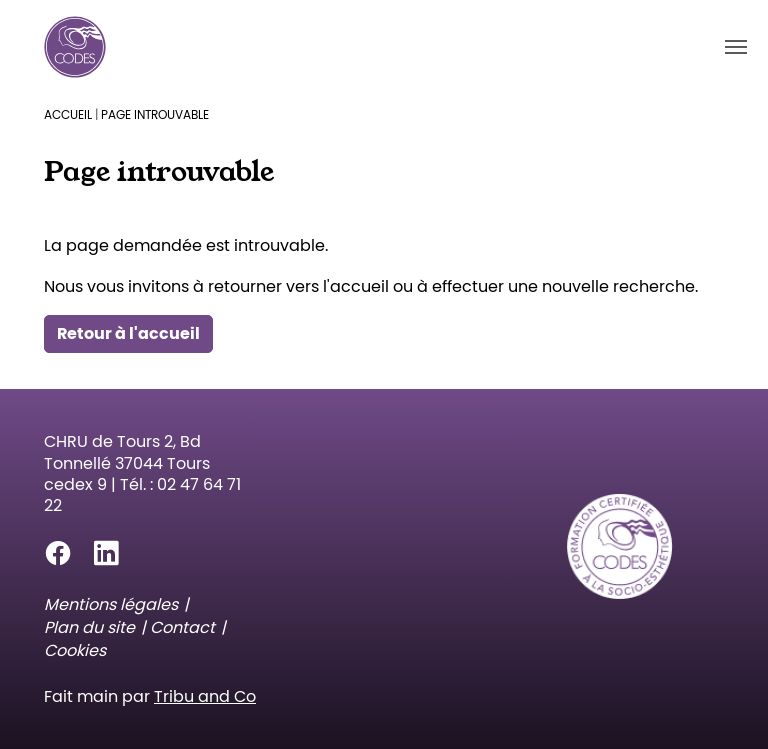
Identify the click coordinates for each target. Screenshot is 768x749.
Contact (182, 627)
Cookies (75, 650)
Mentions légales (111, 604)
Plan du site (89, 627)
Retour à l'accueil (128, 333)
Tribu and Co (205, 696)
